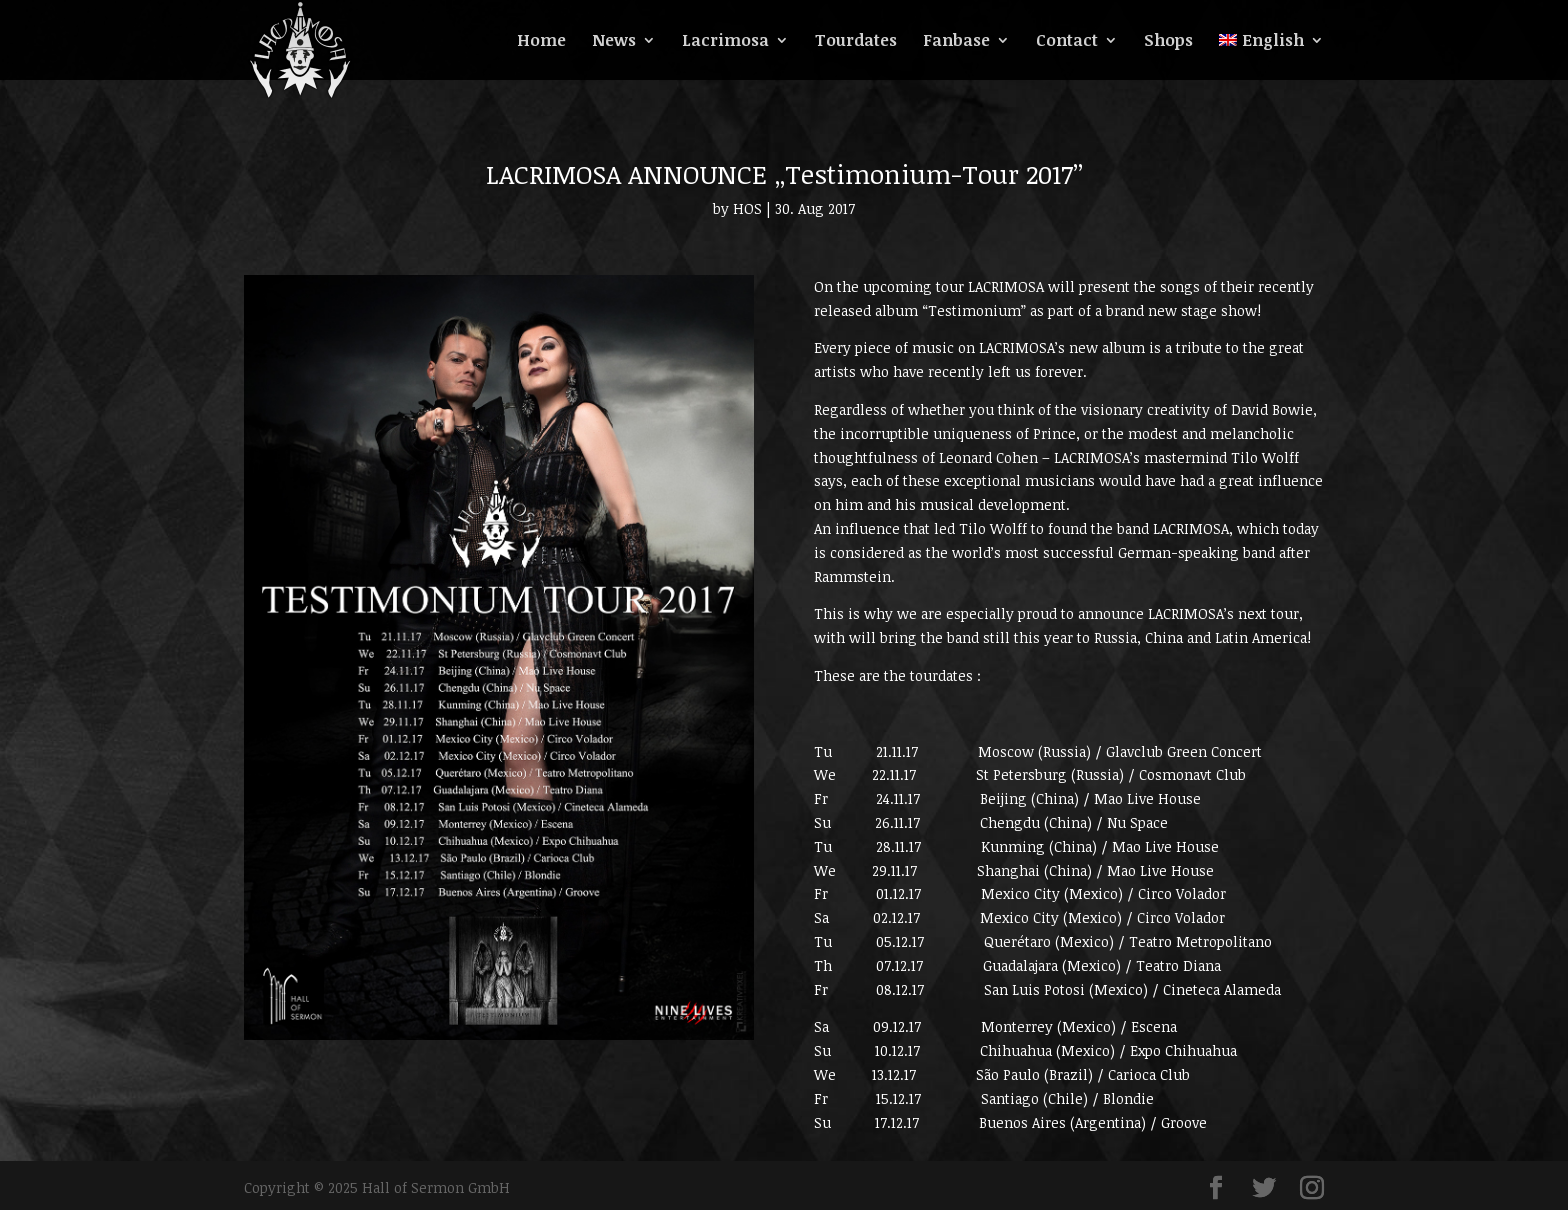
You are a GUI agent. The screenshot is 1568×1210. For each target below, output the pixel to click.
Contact (1067, 42)
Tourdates (856, 42)
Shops (1168, 42)
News (614, 42)
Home (541, 42)
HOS (747, 208)
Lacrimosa (725, 42)
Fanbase (956, 42)
